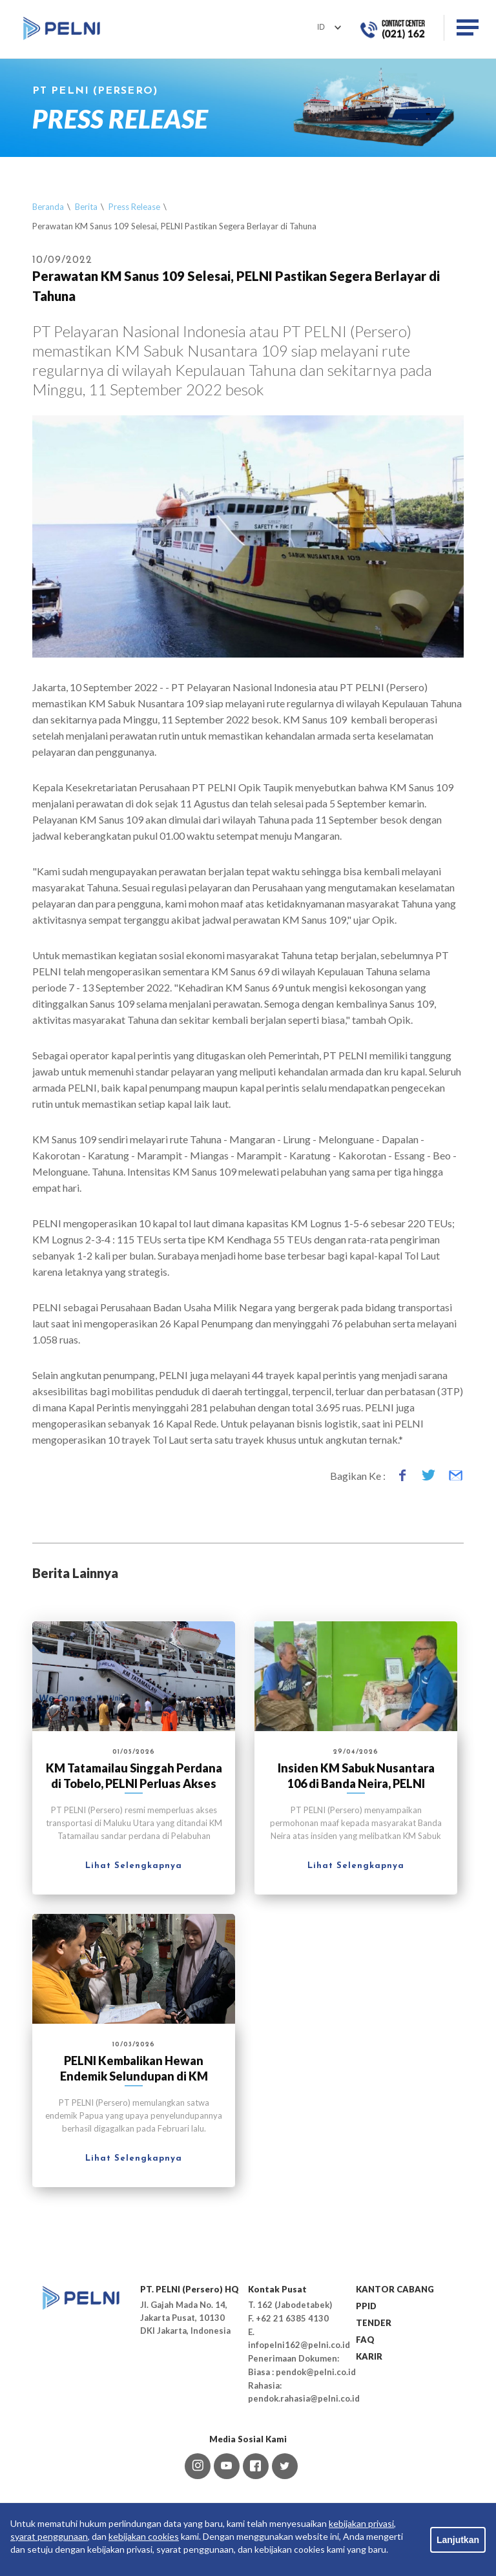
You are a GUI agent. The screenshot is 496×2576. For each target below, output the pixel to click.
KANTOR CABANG (395, 2289)
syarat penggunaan (49, 2536)
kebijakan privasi (361, 2523)
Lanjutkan (458, 2540)
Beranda (48, 207)
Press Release (134, 207)
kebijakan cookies (143, 2536)
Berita (86, 207)
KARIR (369, 2356)
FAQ (365, 2339)
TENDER (373, 2323)
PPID (366, 2306)
